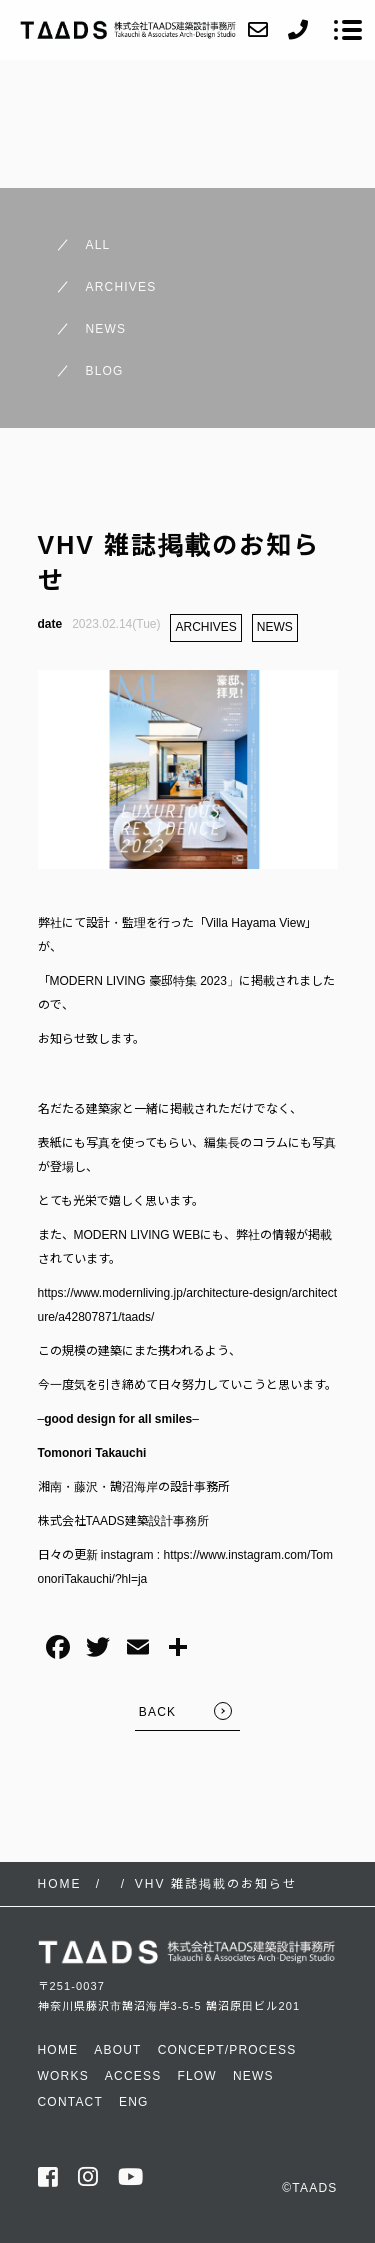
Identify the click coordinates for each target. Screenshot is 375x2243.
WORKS (63, 2076)
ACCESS (133, 2076)
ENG (134, 2102)
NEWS (275, 627)
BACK (157, 1712)
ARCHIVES (205, 627)
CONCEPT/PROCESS (227, 2050)
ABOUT (117, 2050)
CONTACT (71, 2102)
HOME (58, 2050)
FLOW (196, 2076)
